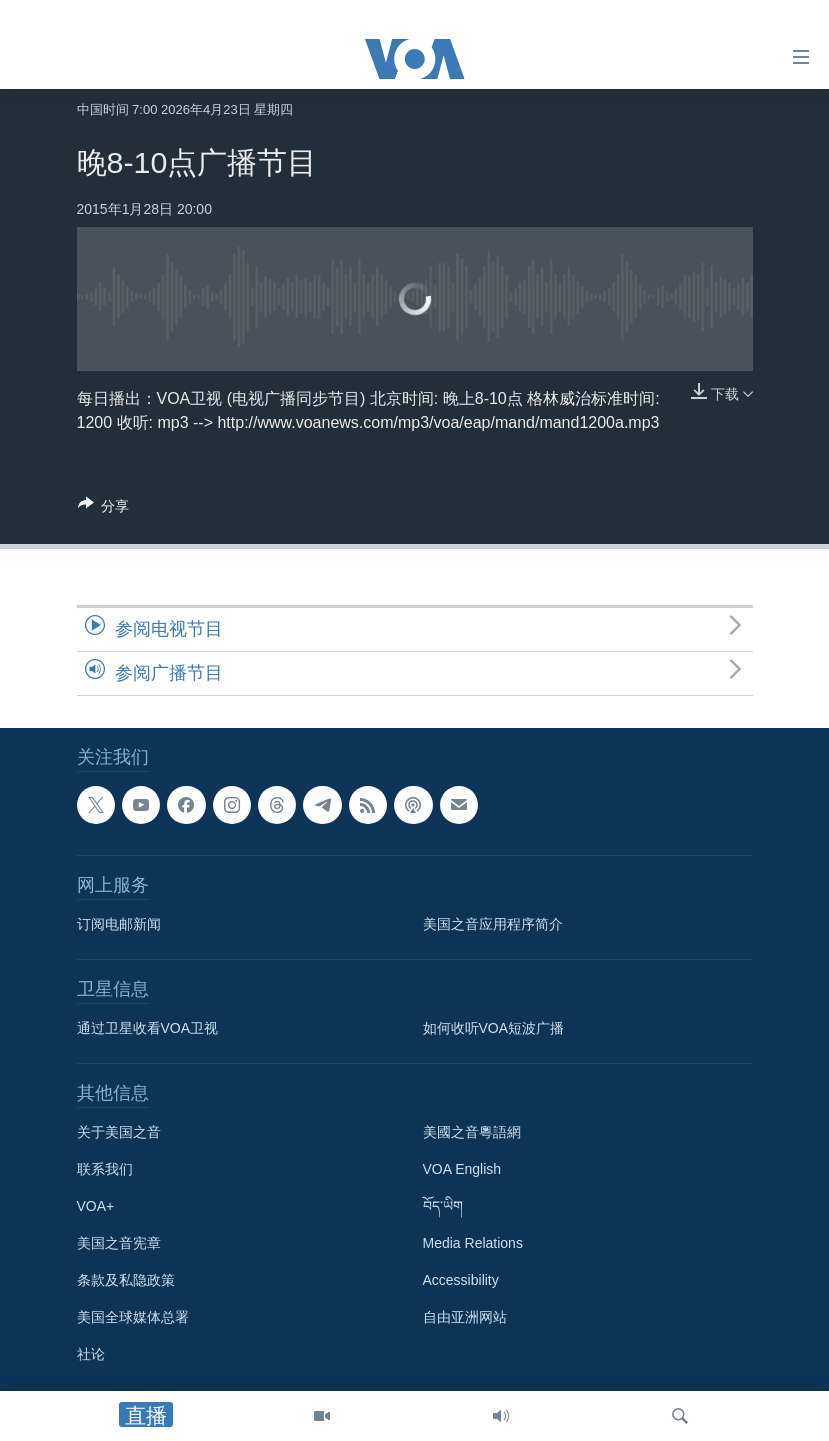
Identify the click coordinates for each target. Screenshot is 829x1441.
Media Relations (473, 1243)
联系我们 (105, 1169)
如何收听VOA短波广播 (494, 1028)
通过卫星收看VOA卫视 (148, 1028)
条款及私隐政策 (126, 1280)
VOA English (462, 1169)
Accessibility (461, 1280)
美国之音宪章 (119, 1243)
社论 (91, 1354)
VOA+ (96, 1206)
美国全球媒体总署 (133, 1317)
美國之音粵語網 (472, 1132)
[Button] (104, 509)
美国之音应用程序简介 (493, 924)
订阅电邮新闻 (119, 924)
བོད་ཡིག (443, 1206)
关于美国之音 (119, 1132)
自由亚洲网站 (465, 1317)
